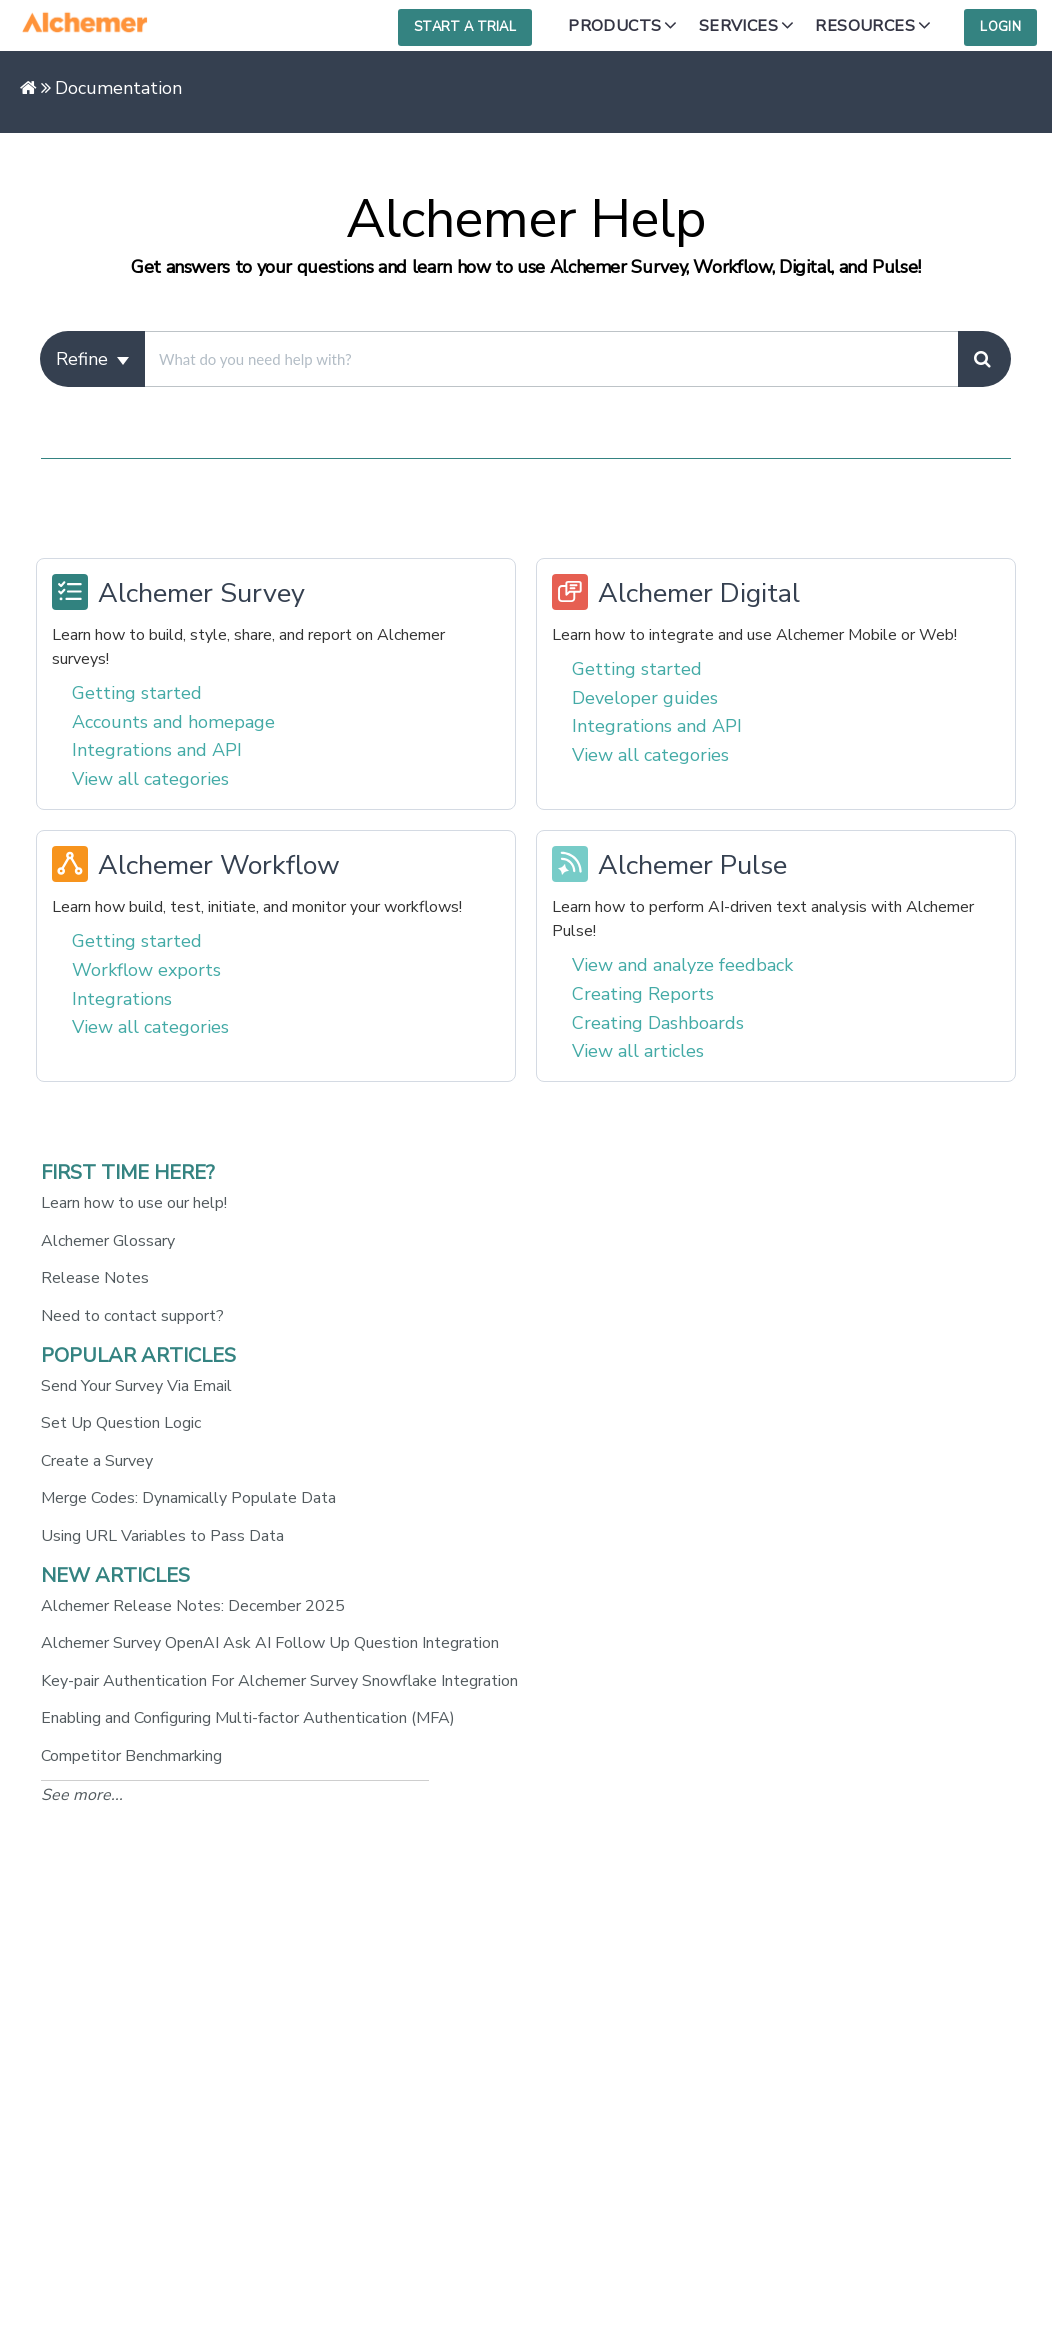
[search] (550, 359)
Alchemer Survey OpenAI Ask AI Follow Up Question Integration (270, 1643)
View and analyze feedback (682, 965)
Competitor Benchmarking (131, 1756)
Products (614, 26)
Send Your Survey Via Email (136, 1386)
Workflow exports (146, 970)
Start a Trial (465, 27)
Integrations (122, 999)
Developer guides (645, 698)
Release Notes (95, 1278)
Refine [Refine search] (92, 359)
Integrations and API (157, 750)
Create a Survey (97, 1461)
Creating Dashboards (658, 1023)
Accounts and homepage (173, 722)
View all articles (638, 1051)
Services (738, 26)
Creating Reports (643, 994)
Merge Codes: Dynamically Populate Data (188, 1498)
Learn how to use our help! (134, 1203)
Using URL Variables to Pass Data (162, 1536)
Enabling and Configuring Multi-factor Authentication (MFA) (248, 1718)
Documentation (118, 88)
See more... (82, 1795)
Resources (865, 26)
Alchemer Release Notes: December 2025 (193, 1606)
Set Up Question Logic (121, 1423)
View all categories (150, 779)
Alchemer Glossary (108, 1241)
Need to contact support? (132, 1316)
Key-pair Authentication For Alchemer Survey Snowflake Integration (279, 1681)
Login (1000, 27)
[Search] (984, 359)
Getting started (137, 693)
